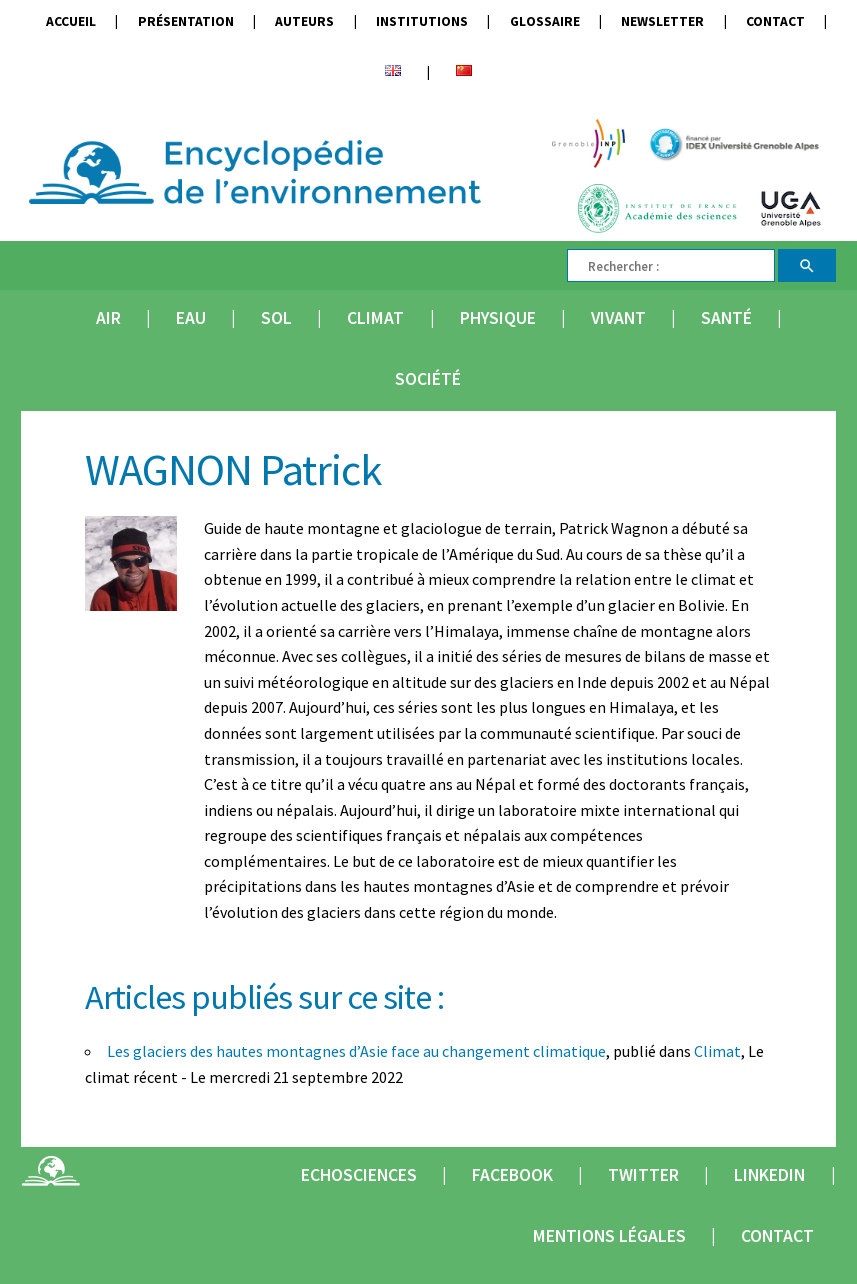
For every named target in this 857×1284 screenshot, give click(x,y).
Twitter (643, 1175)
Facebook (512, 1175)
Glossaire (545, 21)
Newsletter (662, 21)
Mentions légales (609, 1236)
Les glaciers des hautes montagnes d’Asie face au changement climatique (356, 1051)
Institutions (422, 21)
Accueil (71, 21)
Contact (775, 21)
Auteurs (304, 21)
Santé (726, 318)
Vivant (618, 318)
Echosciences (359, 1175)
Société (428, 379)
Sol (276, 318)
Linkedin (769, 1175)
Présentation (186, 21)
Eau (191, 318)
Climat (375, 318)
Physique (498, 318)
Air (108, 318)
